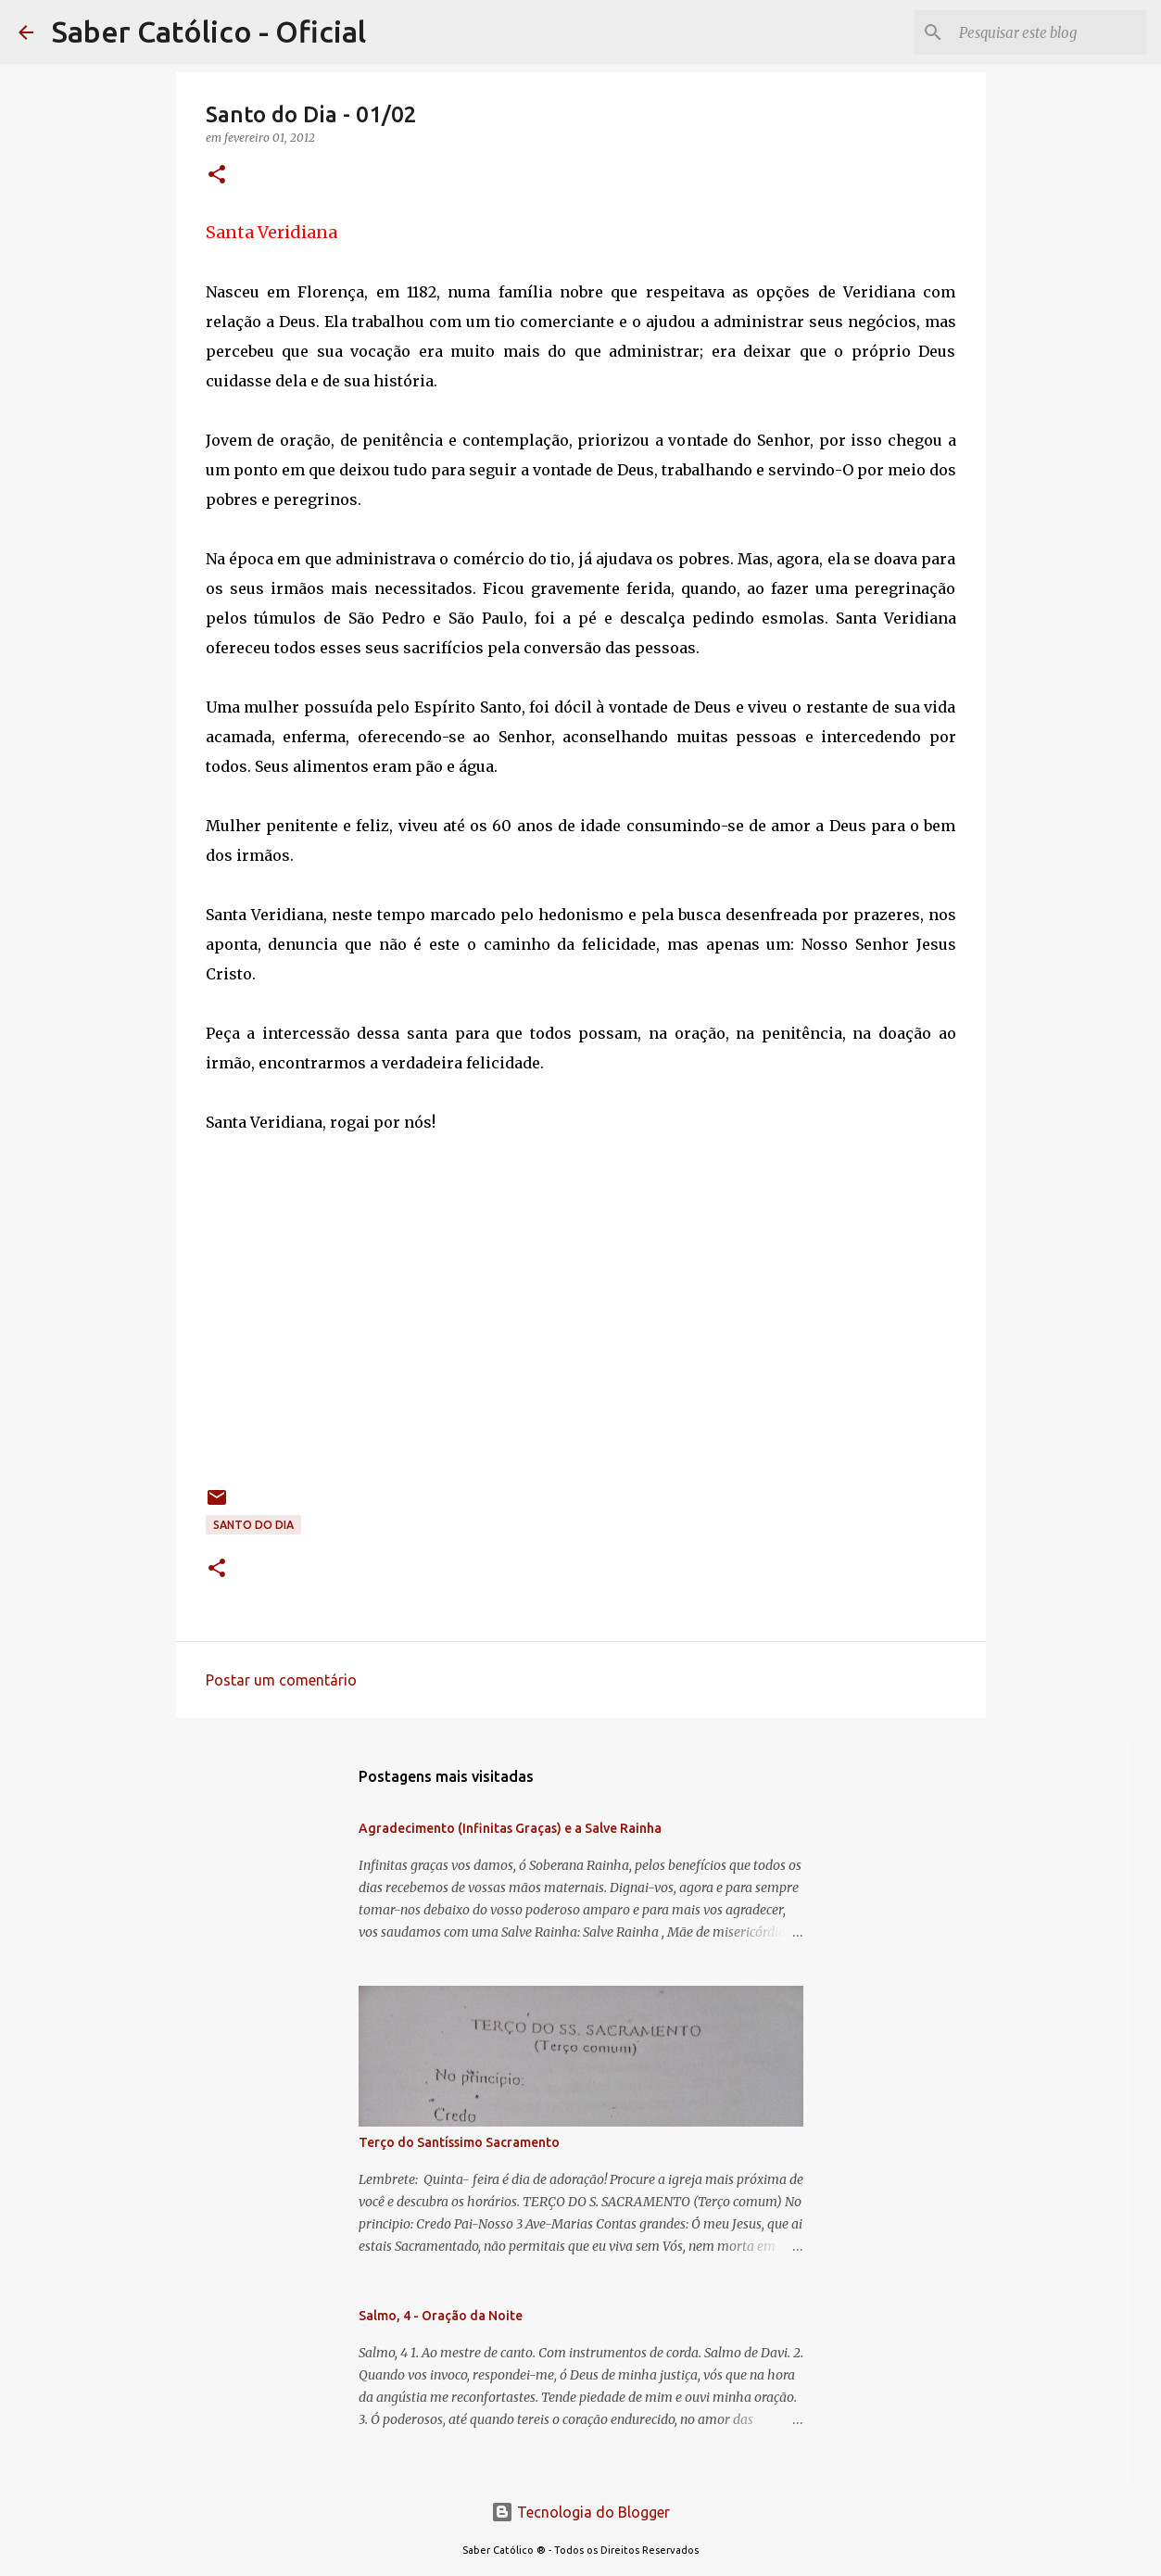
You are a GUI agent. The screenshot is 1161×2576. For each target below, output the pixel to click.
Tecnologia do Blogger (580, 2512)
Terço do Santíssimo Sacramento (459, 2142)
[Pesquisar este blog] (1049, 32)
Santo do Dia (253, 1525)
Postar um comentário (281, 1680)
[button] (217, 175)
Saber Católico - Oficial (209, 31)
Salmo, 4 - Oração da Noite (441, 2315)
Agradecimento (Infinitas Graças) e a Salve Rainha (510, 1828)
